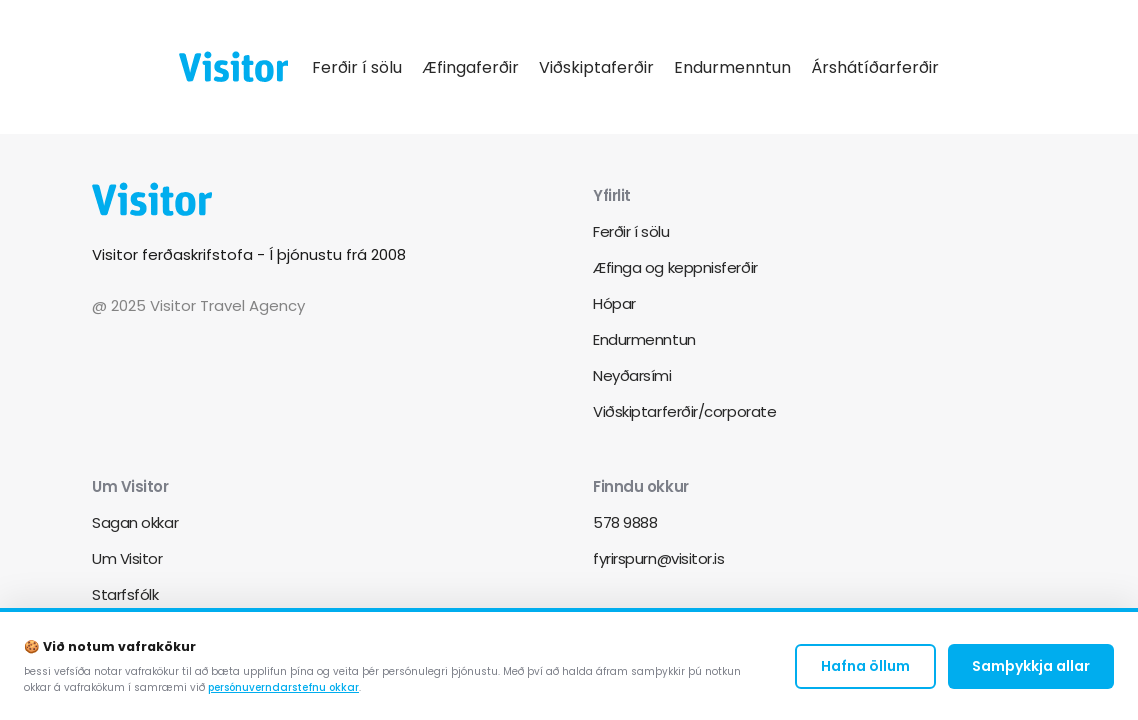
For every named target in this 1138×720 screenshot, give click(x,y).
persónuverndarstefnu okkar (283, 692)
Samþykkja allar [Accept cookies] (1031, 670)
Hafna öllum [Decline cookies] (865, 670)
